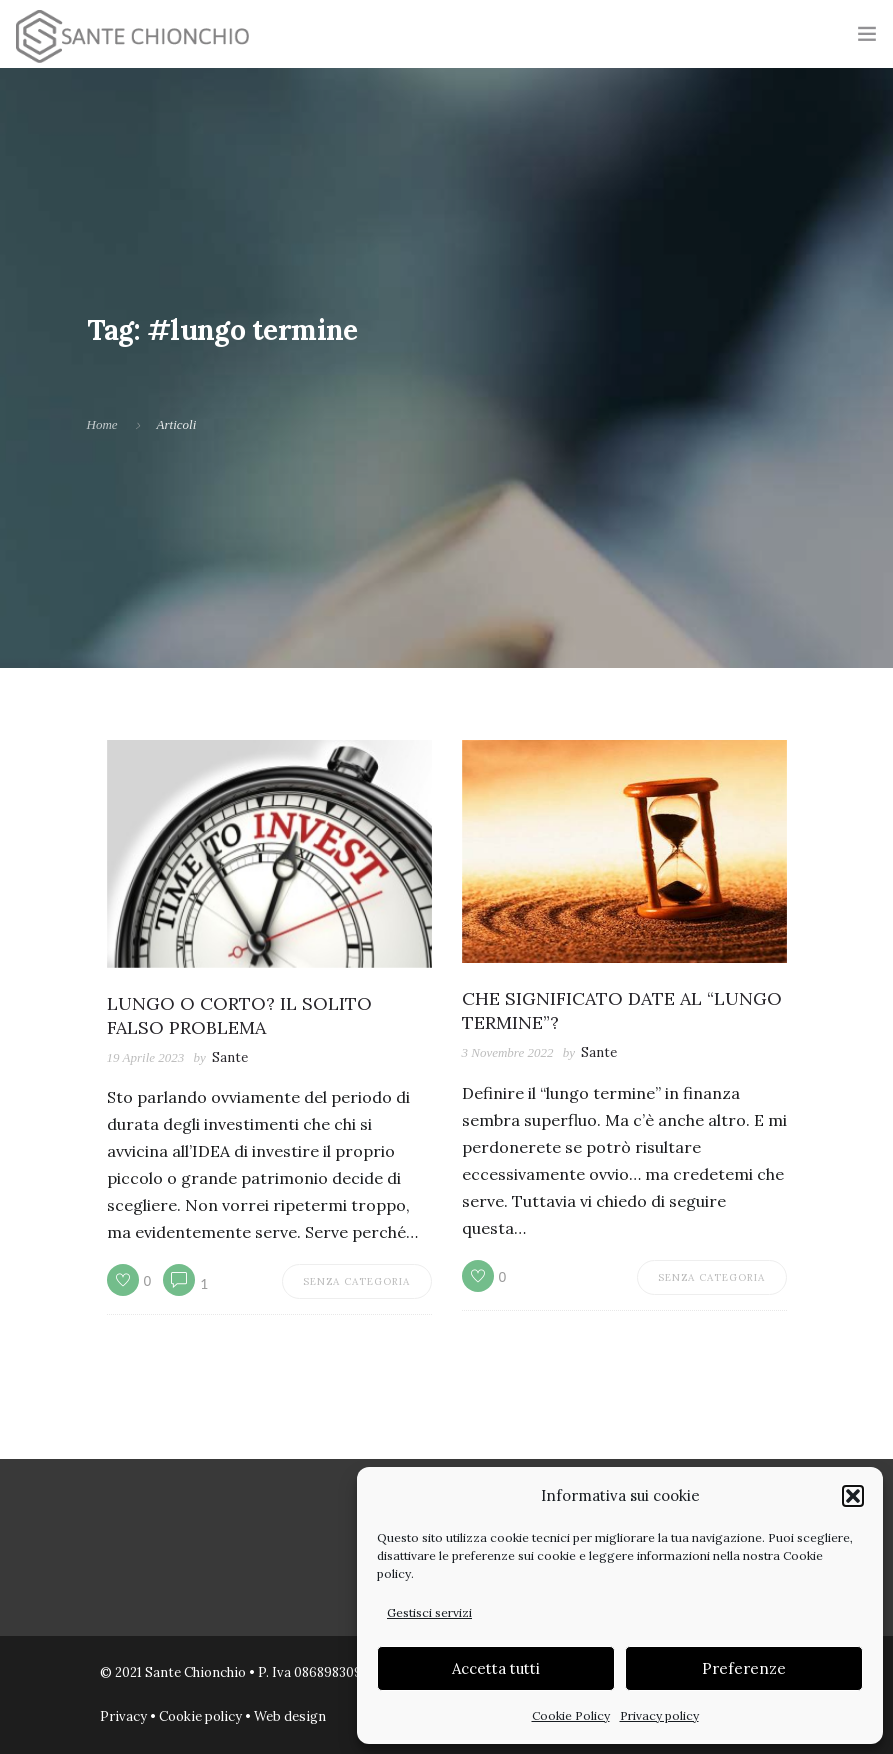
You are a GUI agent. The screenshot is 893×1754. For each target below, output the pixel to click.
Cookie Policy (571, 1715)
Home (102, 424)
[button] (853, 1496)
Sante (230, 1057)
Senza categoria (356, 1281)
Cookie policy (200, 1716)
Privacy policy (659, 1715)
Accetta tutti (496, 1668)
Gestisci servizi (429, 1612)
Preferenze (744, 1668)
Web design (290, 1716)
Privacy (123, 1716)
